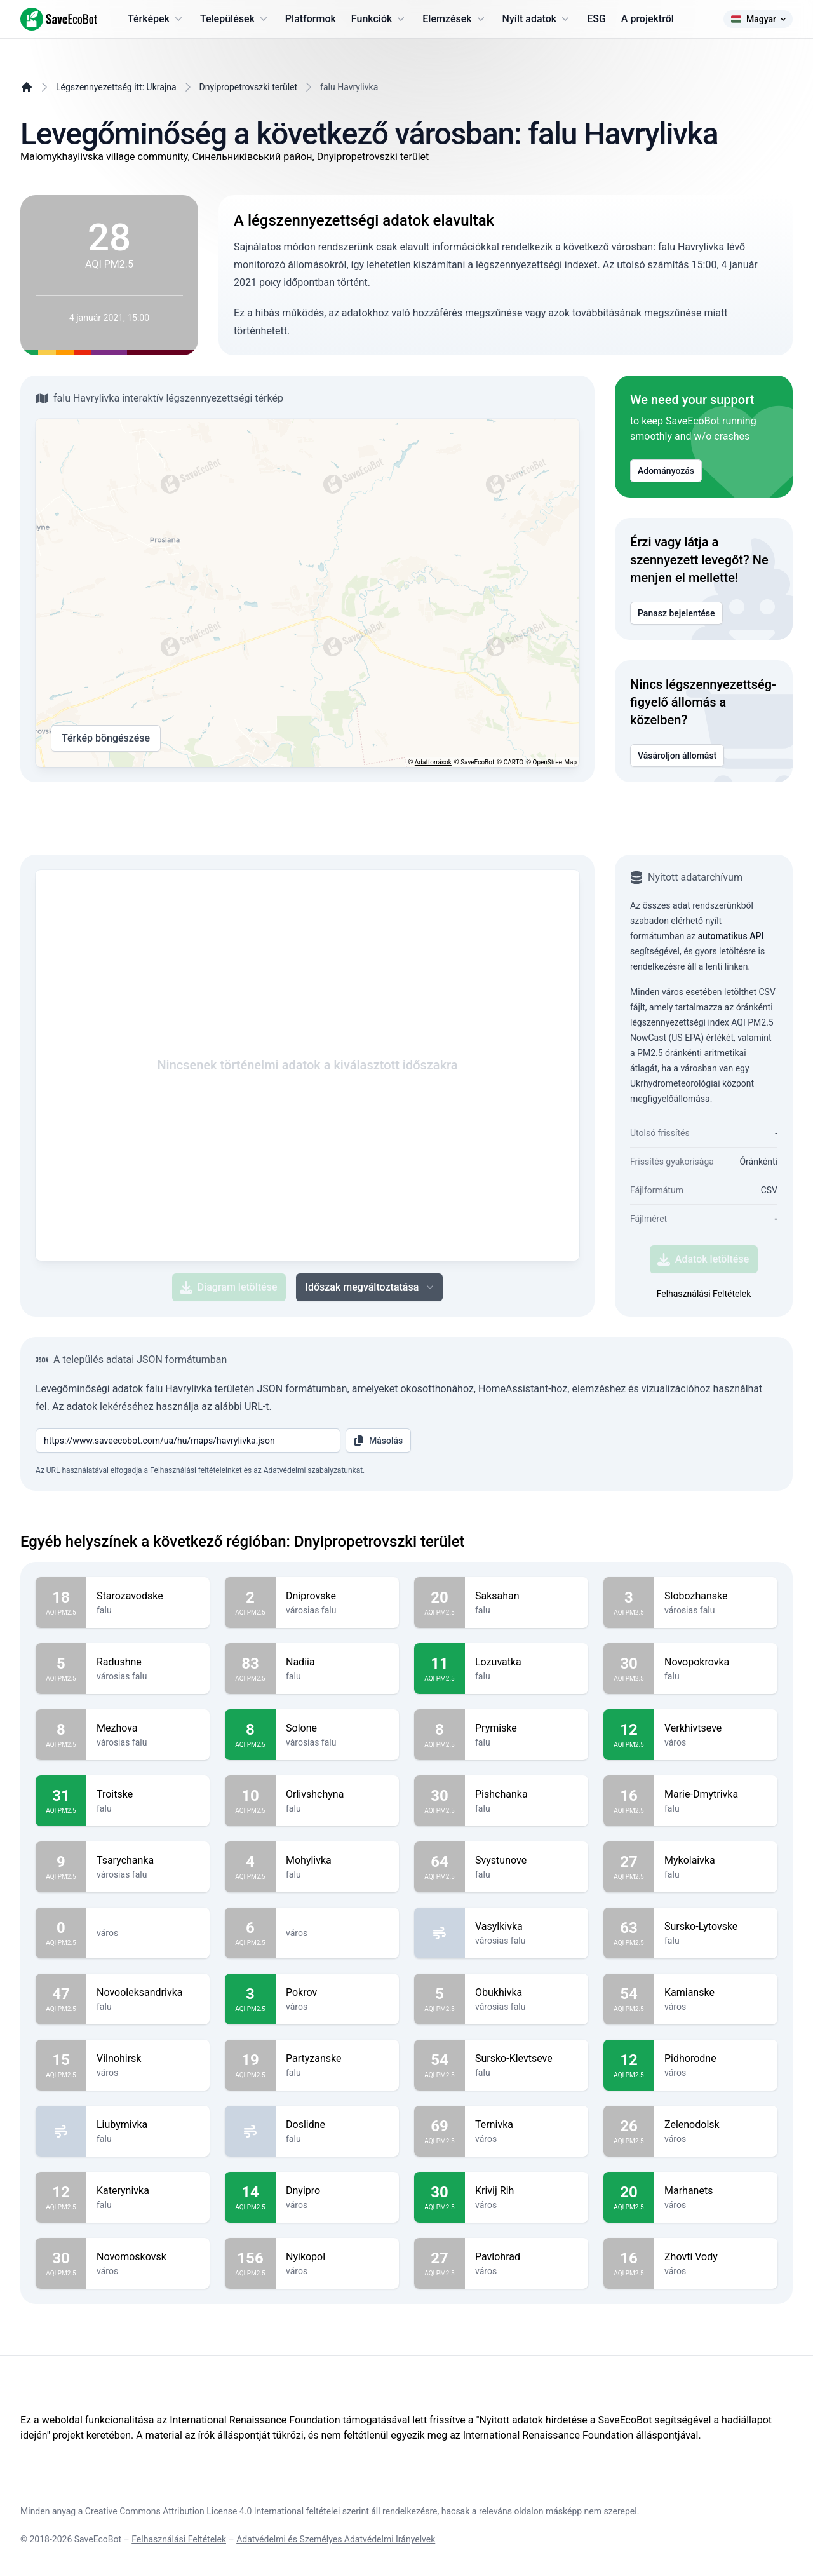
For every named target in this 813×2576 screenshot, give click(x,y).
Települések (235, 19)
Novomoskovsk (148, 2257)
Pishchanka (526, 1794)
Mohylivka (337, 1860)
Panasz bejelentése (676, 613)
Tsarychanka (148, 1860)
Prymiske (526, 1728)
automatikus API (731, 936)
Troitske (148, 1794)
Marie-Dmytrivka (715, 1794)
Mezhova (148, 1728)
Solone (337, 1728)
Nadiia (337, 1662)
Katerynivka (148, 2191)
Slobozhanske (715, 1596)
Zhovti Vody (715, 2257)
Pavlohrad (526, 2257)
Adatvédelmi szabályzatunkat (313, 1470)
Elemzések (454, 19)
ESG (596, 19)
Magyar (758, 19)
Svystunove (526, 1860)
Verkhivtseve (715, 1728)
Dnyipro (337, 2191)
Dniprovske (337, 1596)
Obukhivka (526, 1992)
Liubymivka (148, 2124)
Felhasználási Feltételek (704, 1294)
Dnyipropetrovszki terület (248, 87)
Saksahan (526, 1596)
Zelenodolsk (715, 2124)
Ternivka (526, 2124)
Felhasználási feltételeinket (196, 1470)
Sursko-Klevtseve (526, 2058)
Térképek (156, 19)
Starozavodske (148, 1596)
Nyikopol (337, 2257)
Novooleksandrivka (148, 1992)
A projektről (647, 19)
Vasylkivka (526, 1926)
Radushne (148, 1662)
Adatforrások (433, 762)
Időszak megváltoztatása (370, 1287)
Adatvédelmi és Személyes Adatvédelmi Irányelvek (335, 2539)
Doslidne (337, 2124)
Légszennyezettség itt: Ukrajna (116, 87)
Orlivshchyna (337, 1794)
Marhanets (715, 2191)
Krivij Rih (526, 2191)
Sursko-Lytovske (715, 1926)
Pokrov (337, 1992)
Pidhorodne (715, 2058)
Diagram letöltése (229, 1287)
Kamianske (715, 1992)
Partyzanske (337, 2058)
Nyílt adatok (537, 19)
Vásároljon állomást (677, 755)
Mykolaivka (715, 1860)
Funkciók (379, 19)
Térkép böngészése (106, 738)
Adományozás (666, 470)
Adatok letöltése (703, 1259)
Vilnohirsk (148, 2058)
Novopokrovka (715, 1662)
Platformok (310, 19)
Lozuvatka (526, 1662)
